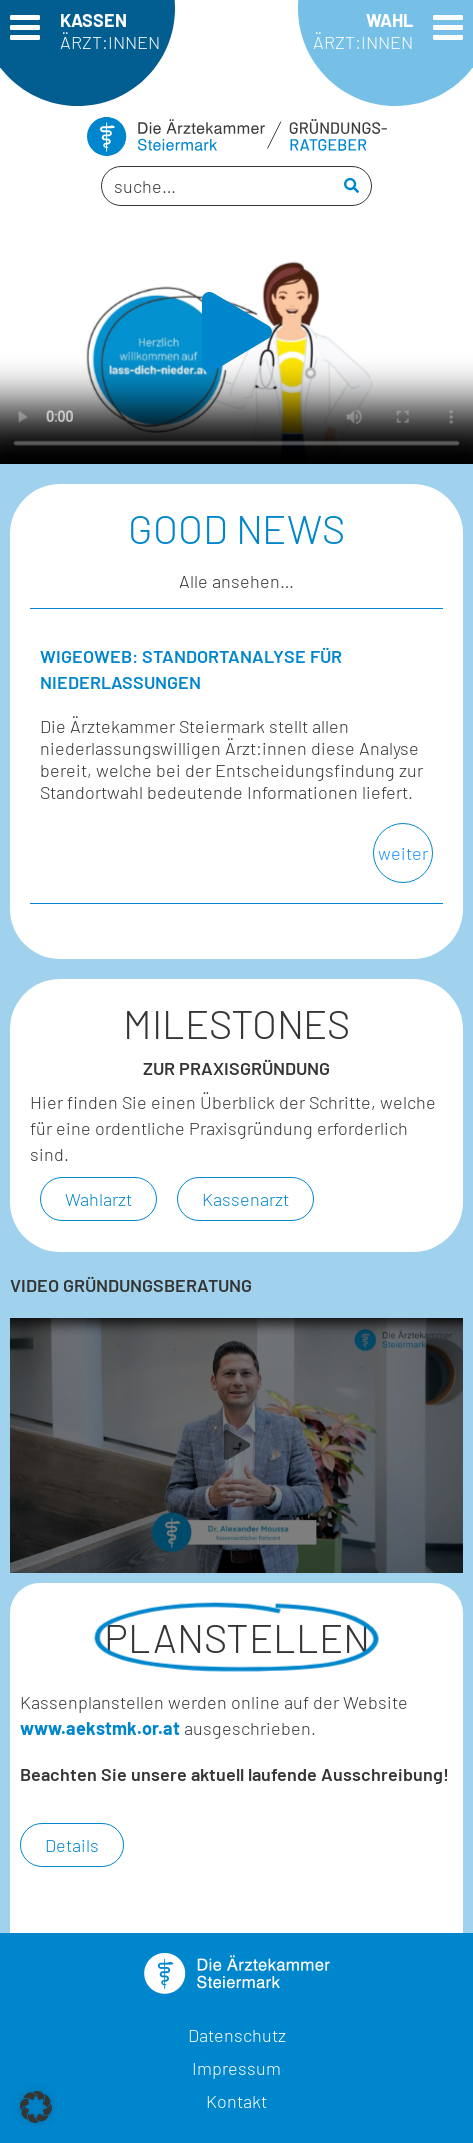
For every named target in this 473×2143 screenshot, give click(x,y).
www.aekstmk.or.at (100, 1728)
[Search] (351, 186)
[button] (237, 332)
